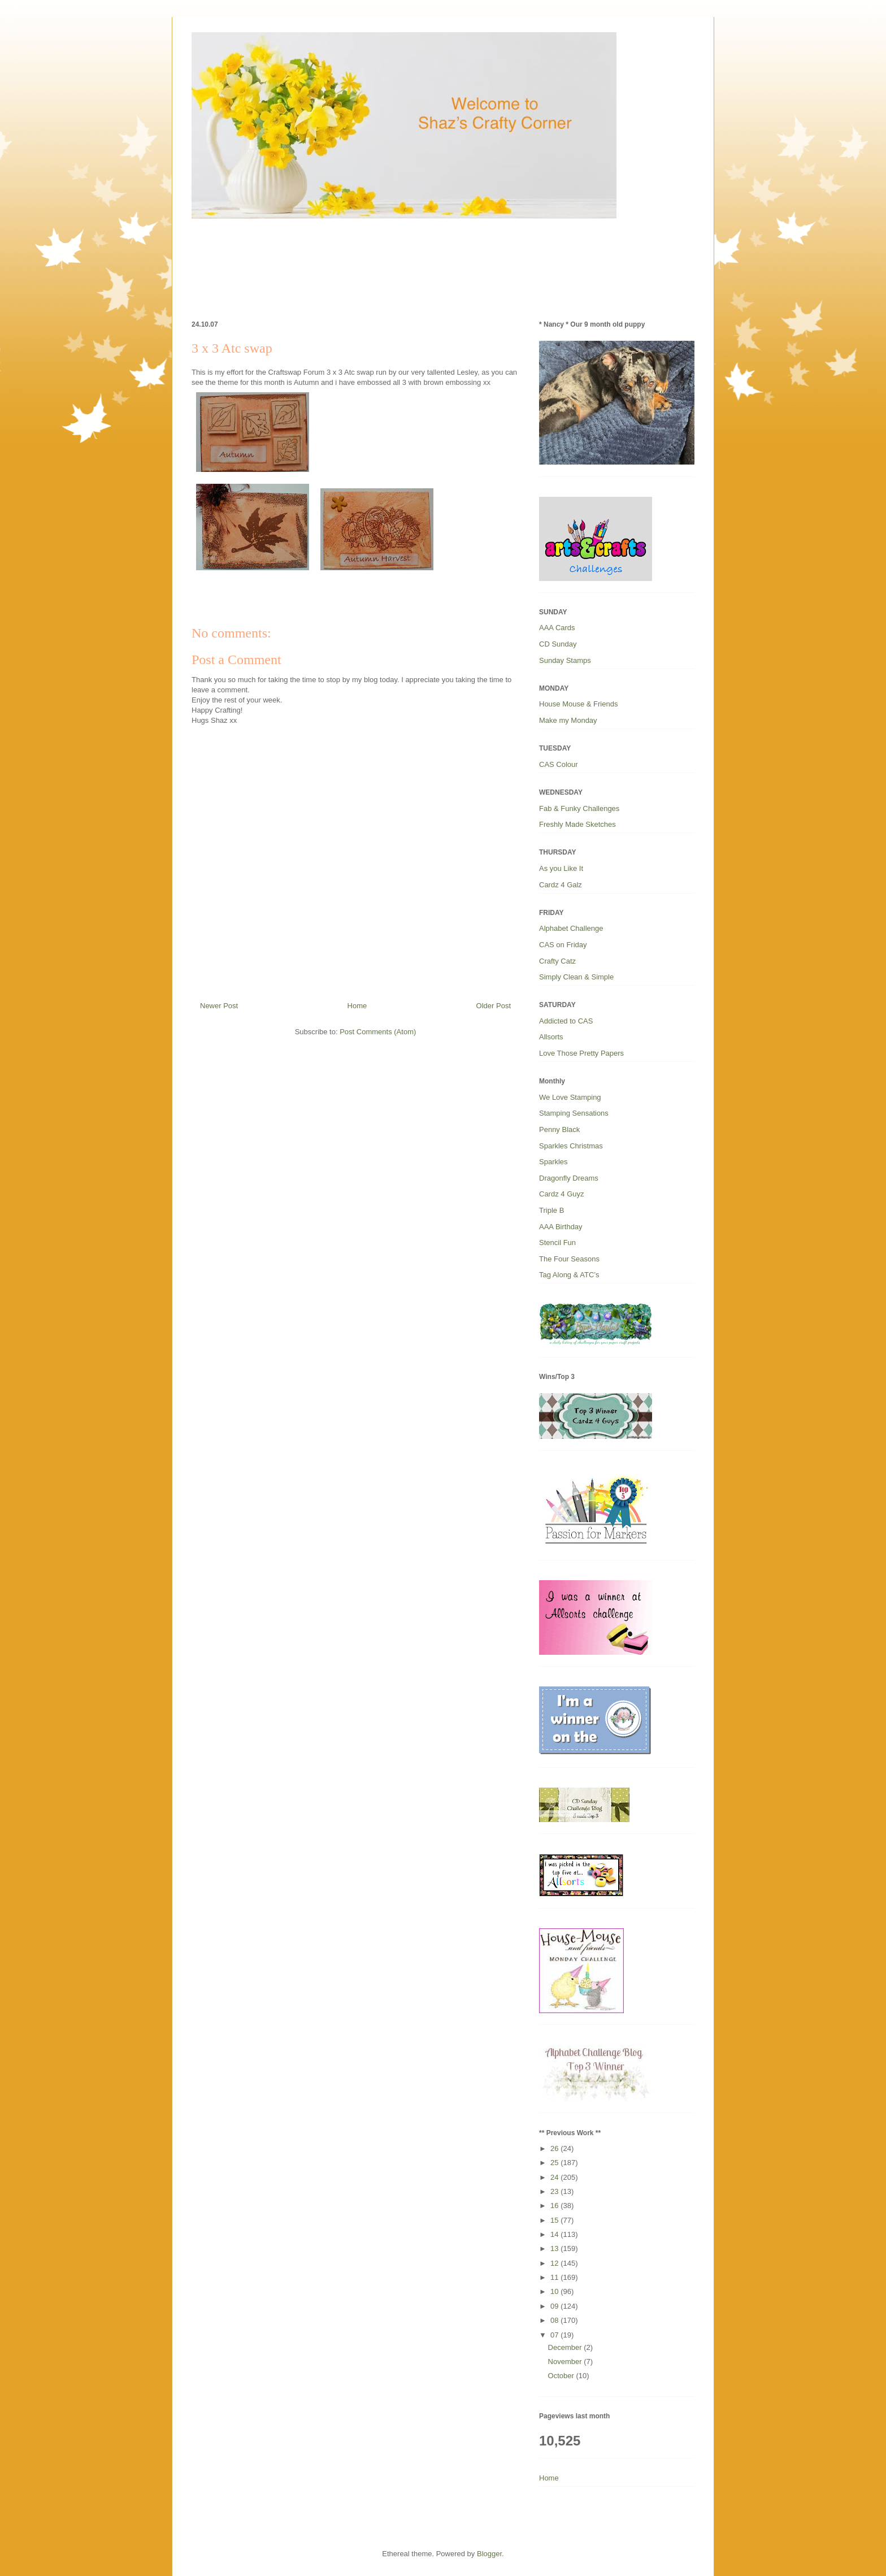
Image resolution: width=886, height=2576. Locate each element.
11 (555, 2277)
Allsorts (551, 1037)
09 (555, 2306)
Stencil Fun (557, 1242)
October (562, 2375)
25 (555, 2162)
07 (555, 2335)
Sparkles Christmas (571, 1146)
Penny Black (559, 1129)
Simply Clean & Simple (576, 977)
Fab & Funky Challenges (579, 808)
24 (555, 2177)
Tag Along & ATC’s (569, 1274)
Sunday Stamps (565, 660)
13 (555, 2248)
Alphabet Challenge (571, 928)
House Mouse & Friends (578, 704)
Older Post (493, 1005)
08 (555, 2320)
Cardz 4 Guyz (561, 1194)
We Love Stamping (570, 1097)
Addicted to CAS (566, 1021)
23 (555, 2191)
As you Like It (561, 868)
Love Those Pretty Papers (581, 1053)
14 (555, 2234)
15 (555, 2220)
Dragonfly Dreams (568, 1178)
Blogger (489, 2553)
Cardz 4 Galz (560, 885)
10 (555, 2291)
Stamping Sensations (574, 1113)
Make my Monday (568, 720)
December (566, 2347)
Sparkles (553, 1161)
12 (555, 2263)
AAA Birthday (561, 1226)
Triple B (551, 1210)
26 (555, 2148)
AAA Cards (557, 627)
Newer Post (219, 1005)
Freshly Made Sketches (577, 824)
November (566, 2361)
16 (555, 2205)
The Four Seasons (569, 1259)
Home (357, 1005)
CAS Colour (558, 764)
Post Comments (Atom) (378, 1031)
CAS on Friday (563, 944)
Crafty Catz (557, 961)
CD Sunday (557, 644)
